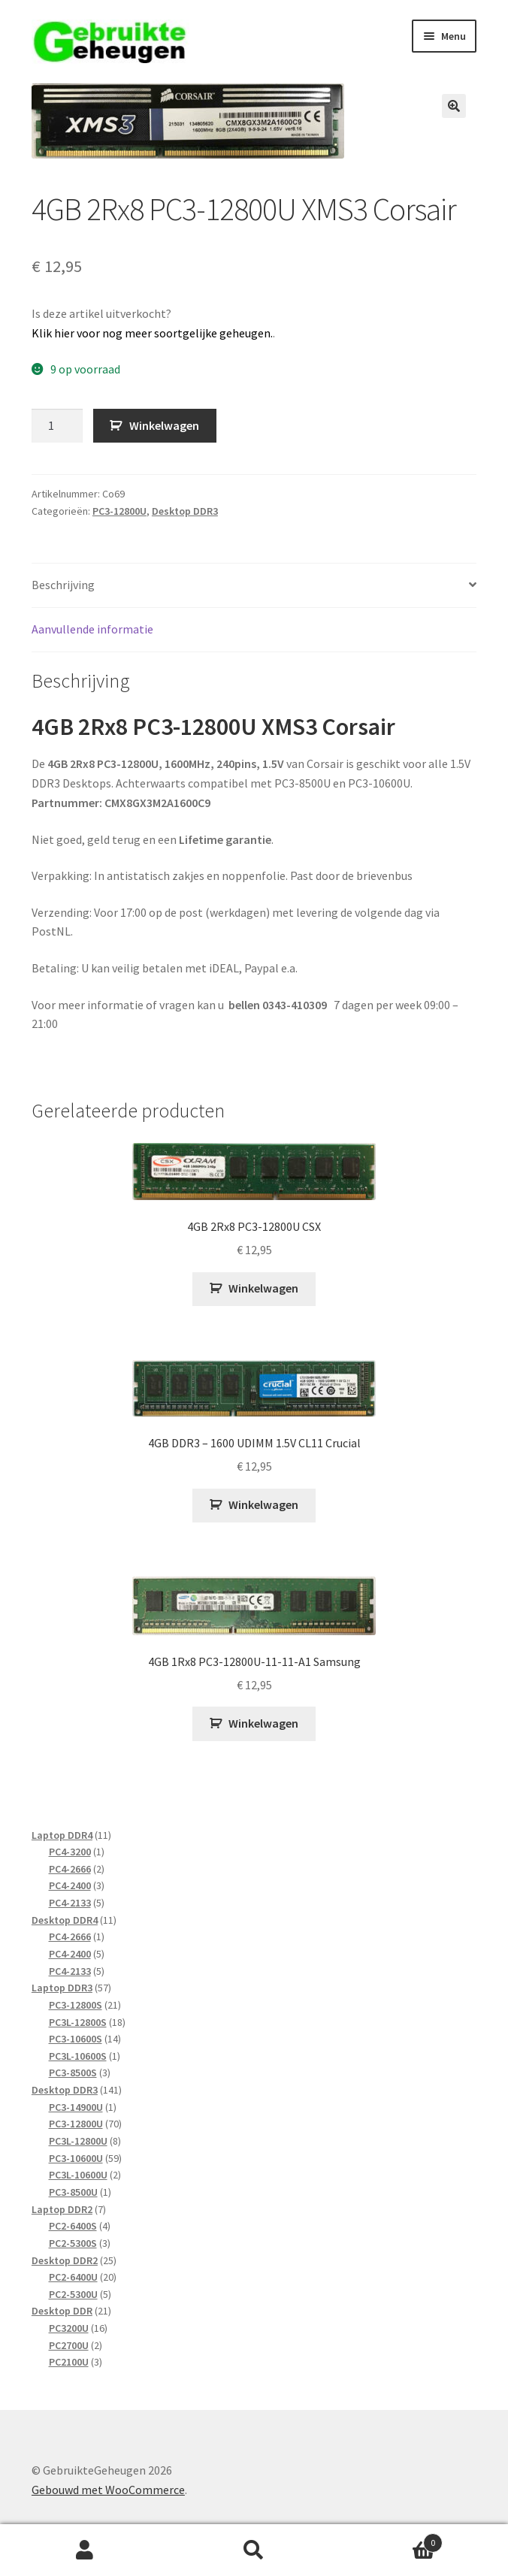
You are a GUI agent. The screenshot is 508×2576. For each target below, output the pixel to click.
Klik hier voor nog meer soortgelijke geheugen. (152, 332)
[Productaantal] (57, 426)
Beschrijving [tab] (63, 584)
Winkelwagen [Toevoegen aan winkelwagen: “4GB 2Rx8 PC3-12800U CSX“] (263, 1288)
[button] (454, 106)
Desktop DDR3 (185, 511)
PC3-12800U (119, 511)
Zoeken (253, 2550)
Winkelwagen (164, 425)
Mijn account (84, 2550)
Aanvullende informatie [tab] (92, 628)
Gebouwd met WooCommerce (108, 2489)
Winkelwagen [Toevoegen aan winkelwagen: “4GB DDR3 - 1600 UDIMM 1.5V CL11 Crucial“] (263, 1504)
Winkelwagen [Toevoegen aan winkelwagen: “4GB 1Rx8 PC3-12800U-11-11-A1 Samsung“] (263, 1723)
